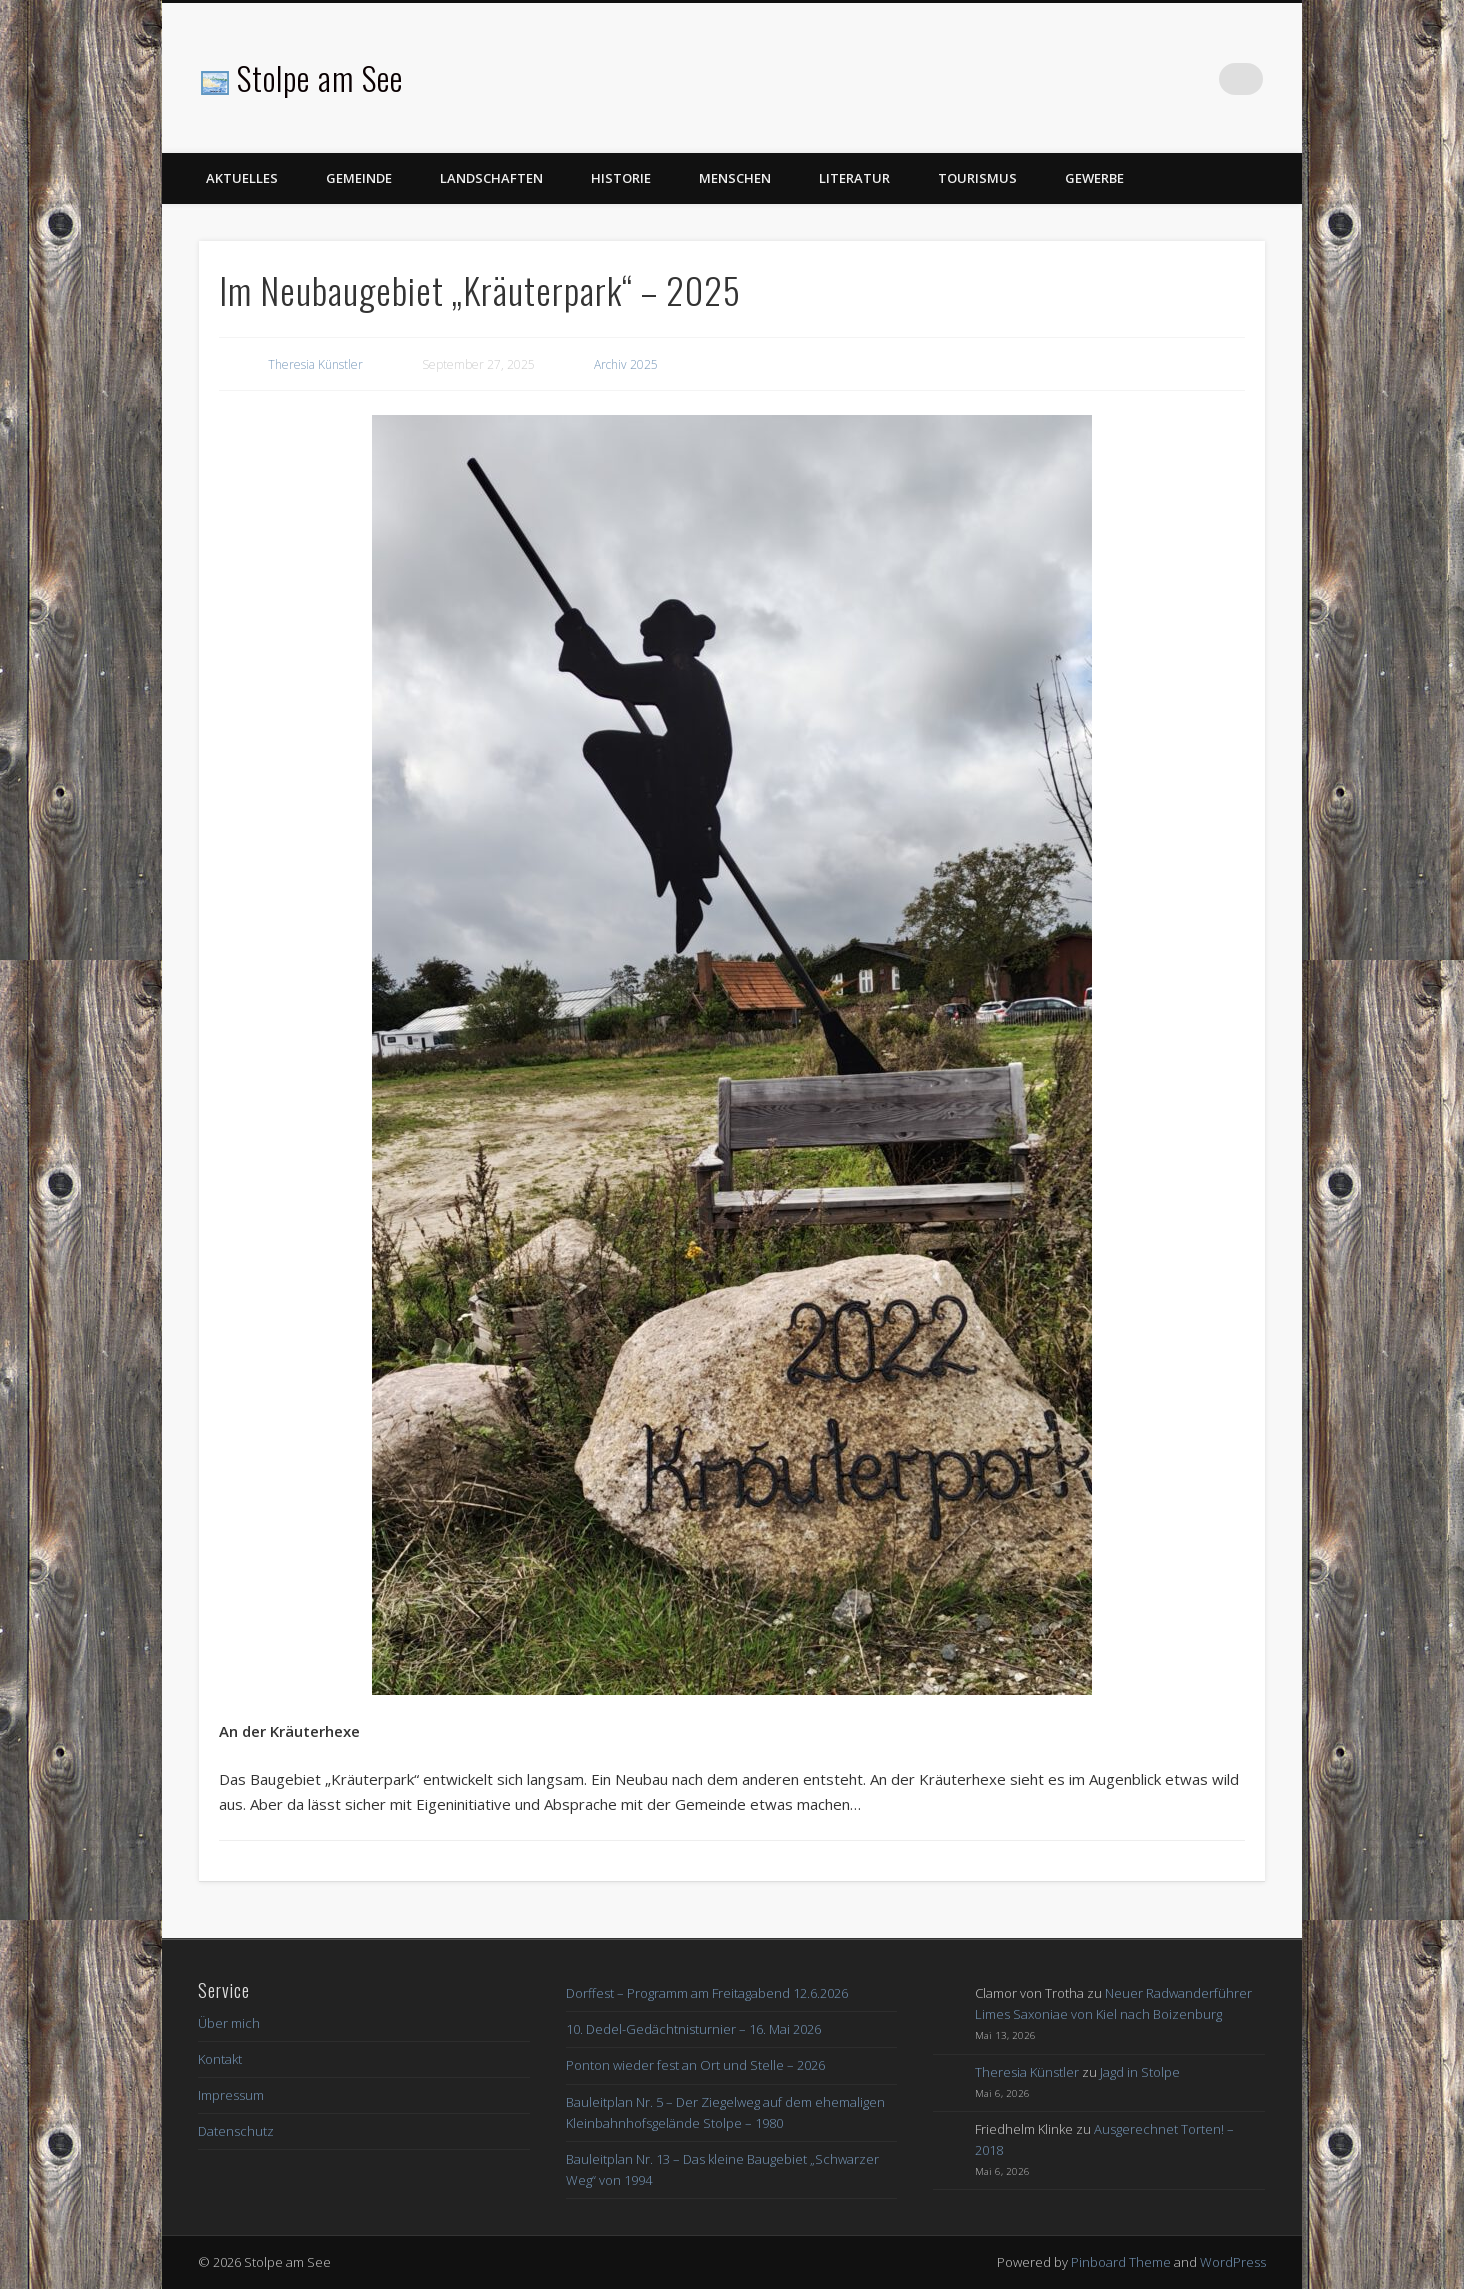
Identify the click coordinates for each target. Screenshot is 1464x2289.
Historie (621, 178)
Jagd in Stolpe (1140, 2072)
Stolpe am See (320, 77)
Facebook (1206, 79)
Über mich (229, 2023)
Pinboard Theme (1121, 2262)
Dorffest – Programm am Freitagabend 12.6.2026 (707, 1993)
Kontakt (220, 2059)
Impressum (231, 2095)
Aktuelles (242, 178)
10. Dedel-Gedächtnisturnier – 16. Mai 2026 (693, 2029)
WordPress (1233, 2262)
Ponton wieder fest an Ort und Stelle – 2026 (695, 2065)
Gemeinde (359, 178)
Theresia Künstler (315, 364)
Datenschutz (236, 2131)
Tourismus (977, 178)
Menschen (735, 178)
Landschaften (491, 178)
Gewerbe (1094, 178)
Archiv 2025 (626, 364)
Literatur (854, 178)
